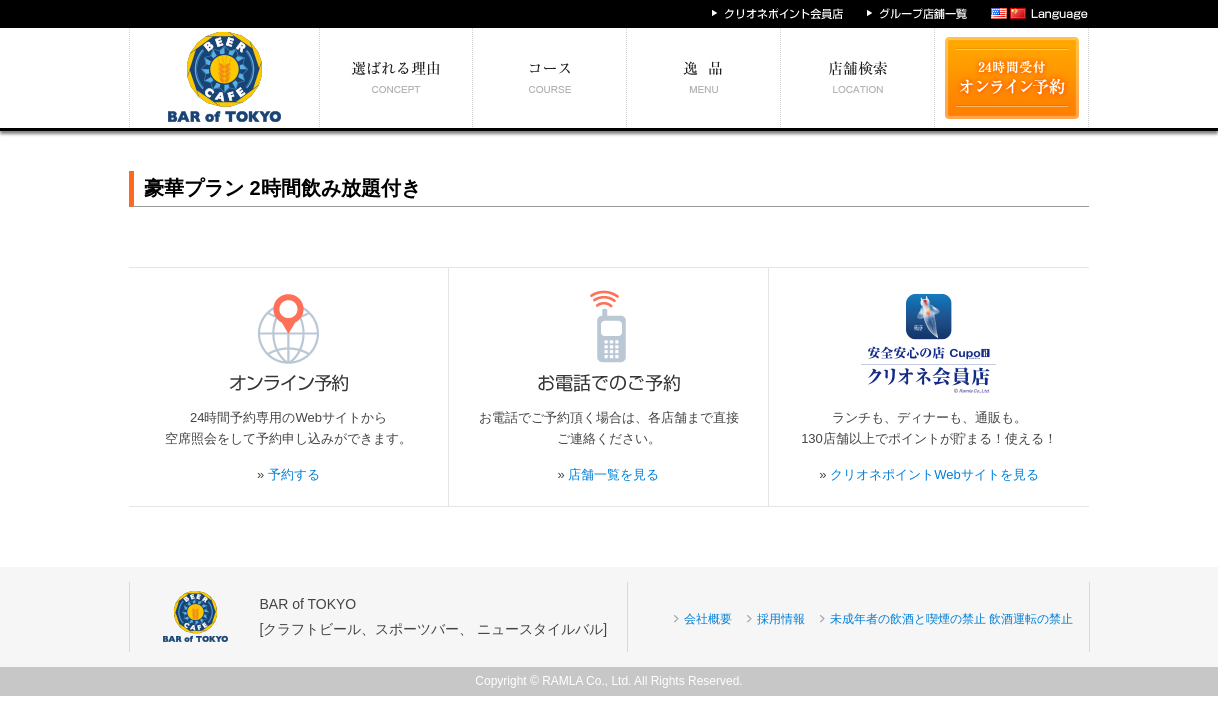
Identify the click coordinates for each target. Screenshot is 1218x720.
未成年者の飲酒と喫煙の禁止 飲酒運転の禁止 (951, 619)
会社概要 (708, 619)
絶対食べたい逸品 (704, 78)
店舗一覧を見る (613, 474)
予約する (294, 474)
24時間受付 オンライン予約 (1012, 78)
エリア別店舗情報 (858, 78)
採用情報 (781, 619)
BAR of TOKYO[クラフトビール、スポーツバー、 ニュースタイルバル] (434, 616)
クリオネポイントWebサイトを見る (934, 474)
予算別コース (550, 78)
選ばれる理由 (396, 78)
